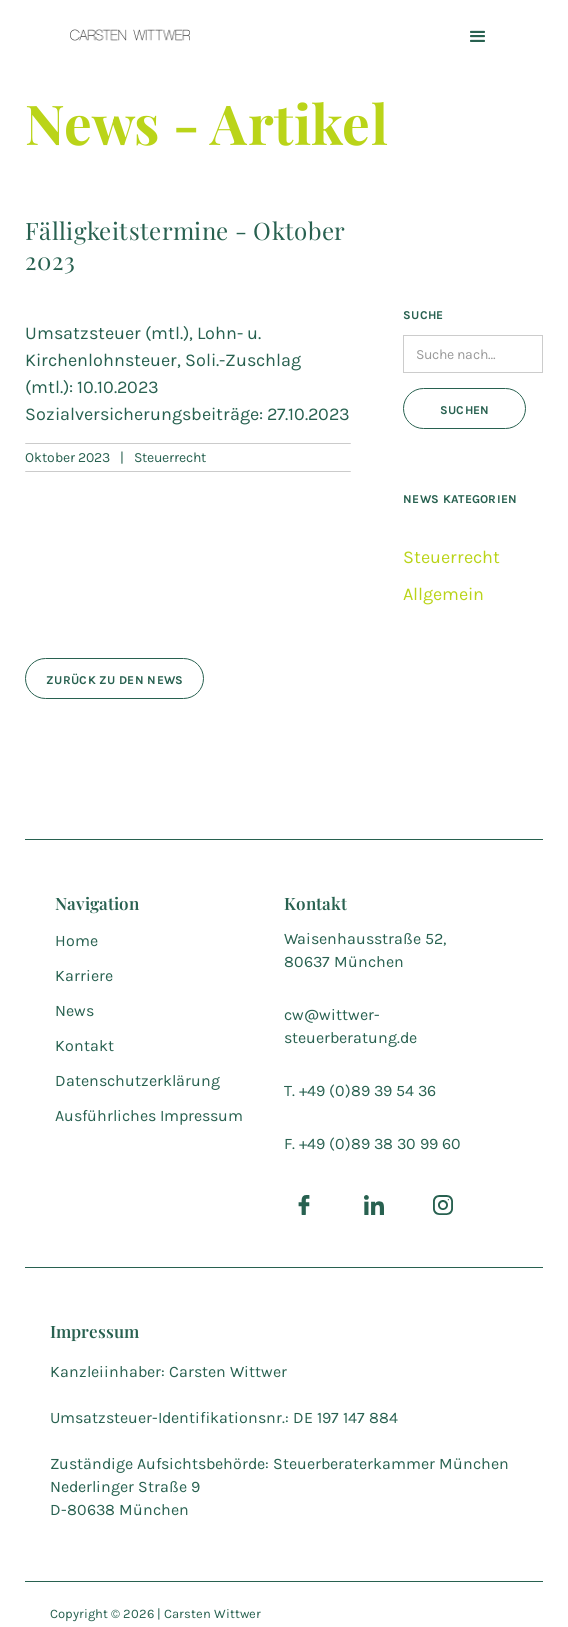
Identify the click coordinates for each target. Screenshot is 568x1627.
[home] (125, 35)
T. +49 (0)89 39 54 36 (360, 1090)
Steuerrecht (451, 557)
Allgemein (443, 594)
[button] (478, 35)
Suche (423, 315)
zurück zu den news (114, 680)
